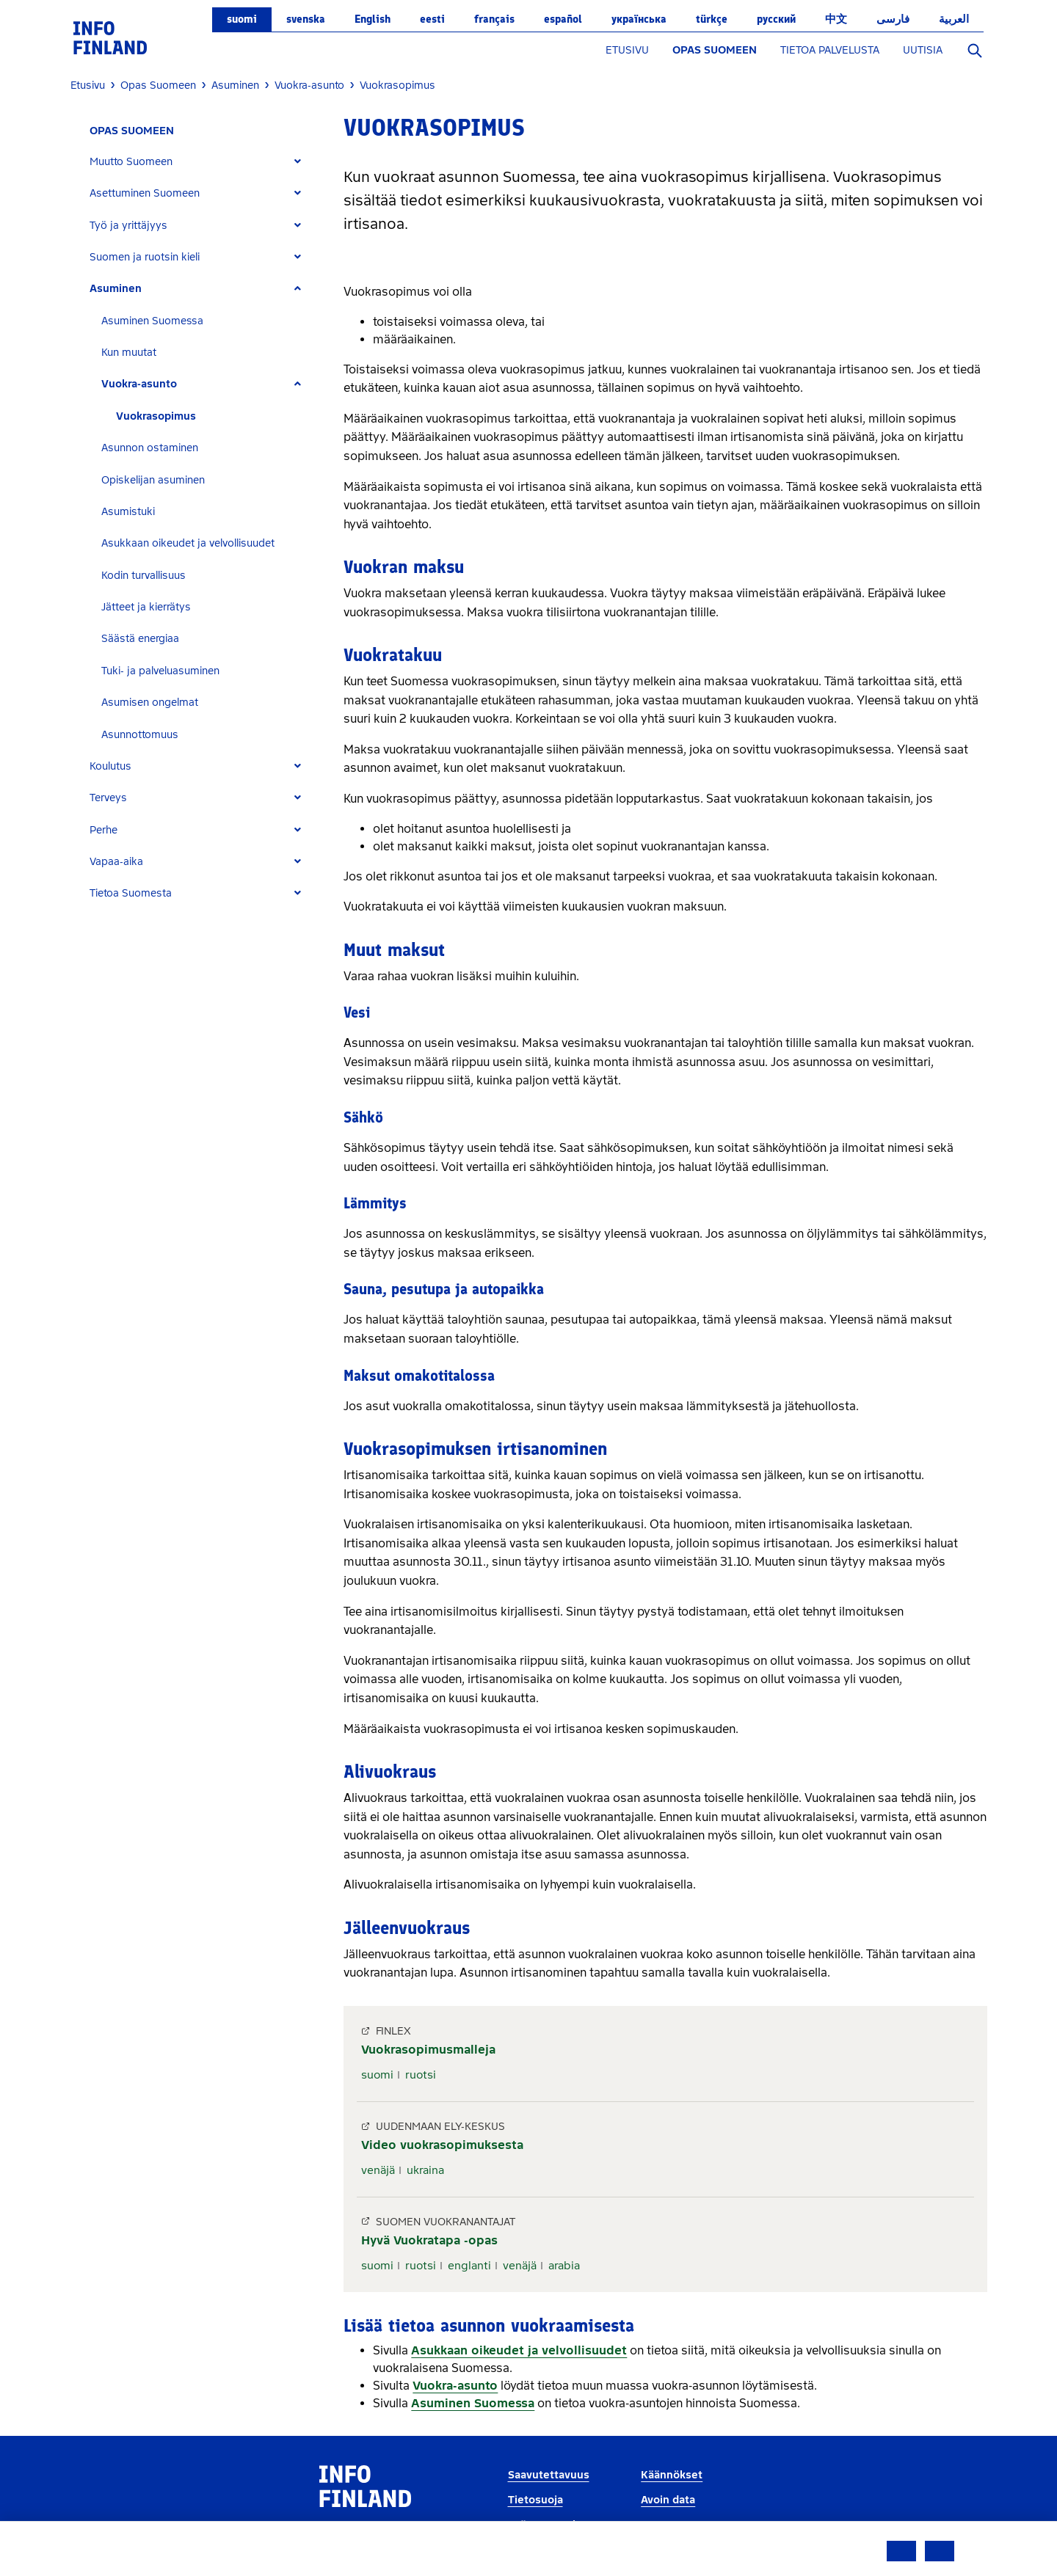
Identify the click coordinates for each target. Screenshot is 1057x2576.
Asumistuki (128, 512)
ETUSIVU (627, 50)
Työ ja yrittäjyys (128, 225)
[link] (110, 37)
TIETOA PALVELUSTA (829, 50)
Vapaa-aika (116, 861)
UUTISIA (922, 50)
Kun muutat (128, 352)
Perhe (103, 830)
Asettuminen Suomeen (145, 193)
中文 (836, 19)
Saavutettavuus (548, 2475)
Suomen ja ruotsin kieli (145, 257)
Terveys (108, 798)
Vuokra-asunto (139, 384)
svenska (305, 19)
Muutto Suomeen (131, 162)
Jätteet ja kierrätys (146, 607)
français (494, 19)
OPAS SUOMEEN (714, 50)
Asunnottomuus (139, 735)
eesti (432, 19)
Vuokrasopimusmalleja (428, 2050)
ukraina (425, 2170)
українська (638, 19)
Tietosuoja (535, 2500)
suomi (242, 19)
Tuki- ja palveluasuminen (160, 671)
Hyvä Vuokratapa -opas (429, 2240)
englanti (469, 2265)
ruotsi (420, 2074)
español (563, 19)
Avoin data (668, 2500)
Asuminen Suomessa (152, 321)
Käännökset (671, 2475)
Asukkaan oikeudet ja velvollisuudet (188, 543)
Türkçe (711, 19)
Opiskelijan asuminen (153, 480)
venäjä (378, 2170)
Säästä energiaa (140, 638)
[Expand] (298, 162)
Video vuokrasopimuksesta (442, 2145)
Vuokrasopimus (156, 416)
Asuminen (116, 288)
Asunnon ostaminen (149, 448)
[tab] (201, 162)
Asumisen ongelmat (149, 702)
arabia (564, 2265)
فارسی (892, 19)
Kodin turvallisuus (143, 575)
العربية (954, 19)
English (373, 19)
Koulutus (110, 766)
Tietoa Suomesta (131, 893)
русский (776, 19)
